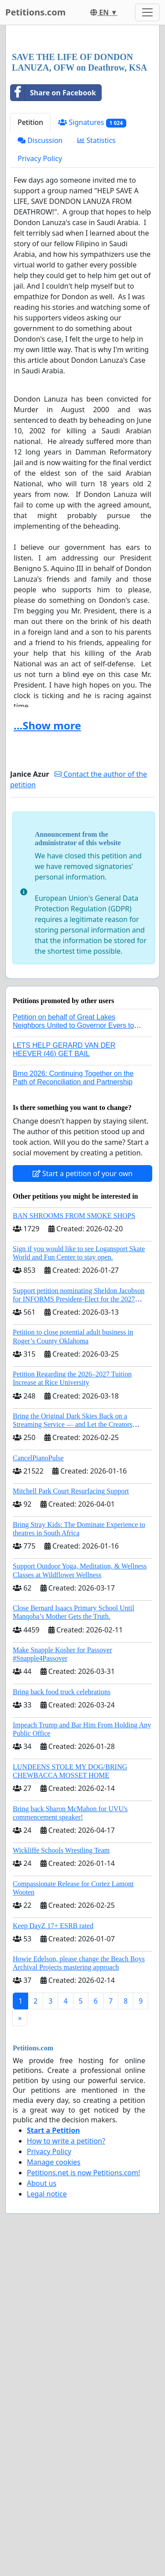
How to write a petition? (66, 2306)
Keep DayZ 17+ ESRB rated (53, 2091)
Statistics (96, 306)
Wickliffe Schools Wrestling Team (61, 2015)
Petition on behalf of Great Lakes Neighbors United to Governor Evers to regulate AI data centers (73, 1191)
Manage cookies (54, 2327)
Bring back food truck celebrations (61, 1857)
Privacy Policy (40, 324)
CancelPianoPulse (38, 1623)
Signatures (92, 288)
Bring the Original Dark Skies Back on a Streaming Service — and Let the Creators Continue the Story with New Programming (74, 1590)
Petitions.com (35, 12)
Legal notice (47, 2359)
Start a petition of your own (82, 1339)
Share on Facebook (53, 258)
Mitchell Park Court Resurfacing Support (71, 1656)
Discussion (40, 306)
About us (41, 2349)
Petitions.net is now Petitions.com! (83, 2338)
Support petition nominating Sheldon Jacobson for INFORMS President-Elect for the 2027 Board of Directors (79, 1464)
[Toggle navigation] (147, 12)
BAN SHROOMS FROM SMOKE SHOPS (74, 1381)
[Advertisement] (82, 122)
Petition (30, 288)
